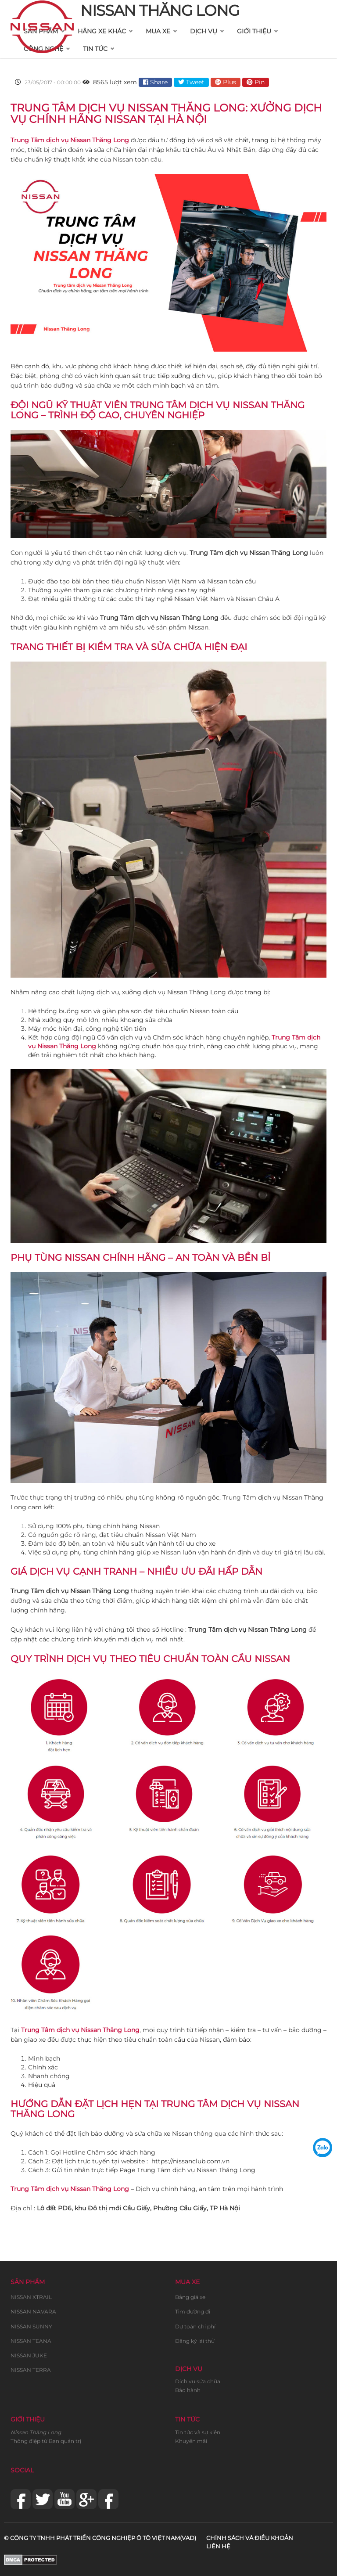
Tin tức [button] (95, 49)
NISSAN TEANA (31, 2341)
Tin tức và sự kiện (197, 2432)
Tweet (191, 82)
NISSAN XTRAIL (31, 2297)
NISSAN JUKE (29, 2355)
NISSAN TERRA (31, 2370)
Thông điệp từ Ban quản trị (46, 2441)
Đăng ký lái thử (195, 2341)
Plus (225, 82)
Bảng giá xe (190, 2297)
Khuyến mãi (191, 2441)
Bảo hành (188, 2390)
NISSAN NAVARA (33, 2311)
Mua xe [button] (158, 31)
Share (155, 82)
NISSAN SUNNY (31, 2326)
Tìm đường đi (192, 2311)
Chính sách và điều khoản (249, 2537)
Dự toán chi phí (195, 2326)
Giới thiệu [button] (254, 31)
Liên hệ (218, 2546)
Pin (256, 82)
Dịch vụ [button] (203, 31)
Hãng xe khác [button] (102, 31)
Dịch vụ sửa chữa (197, 2381)
